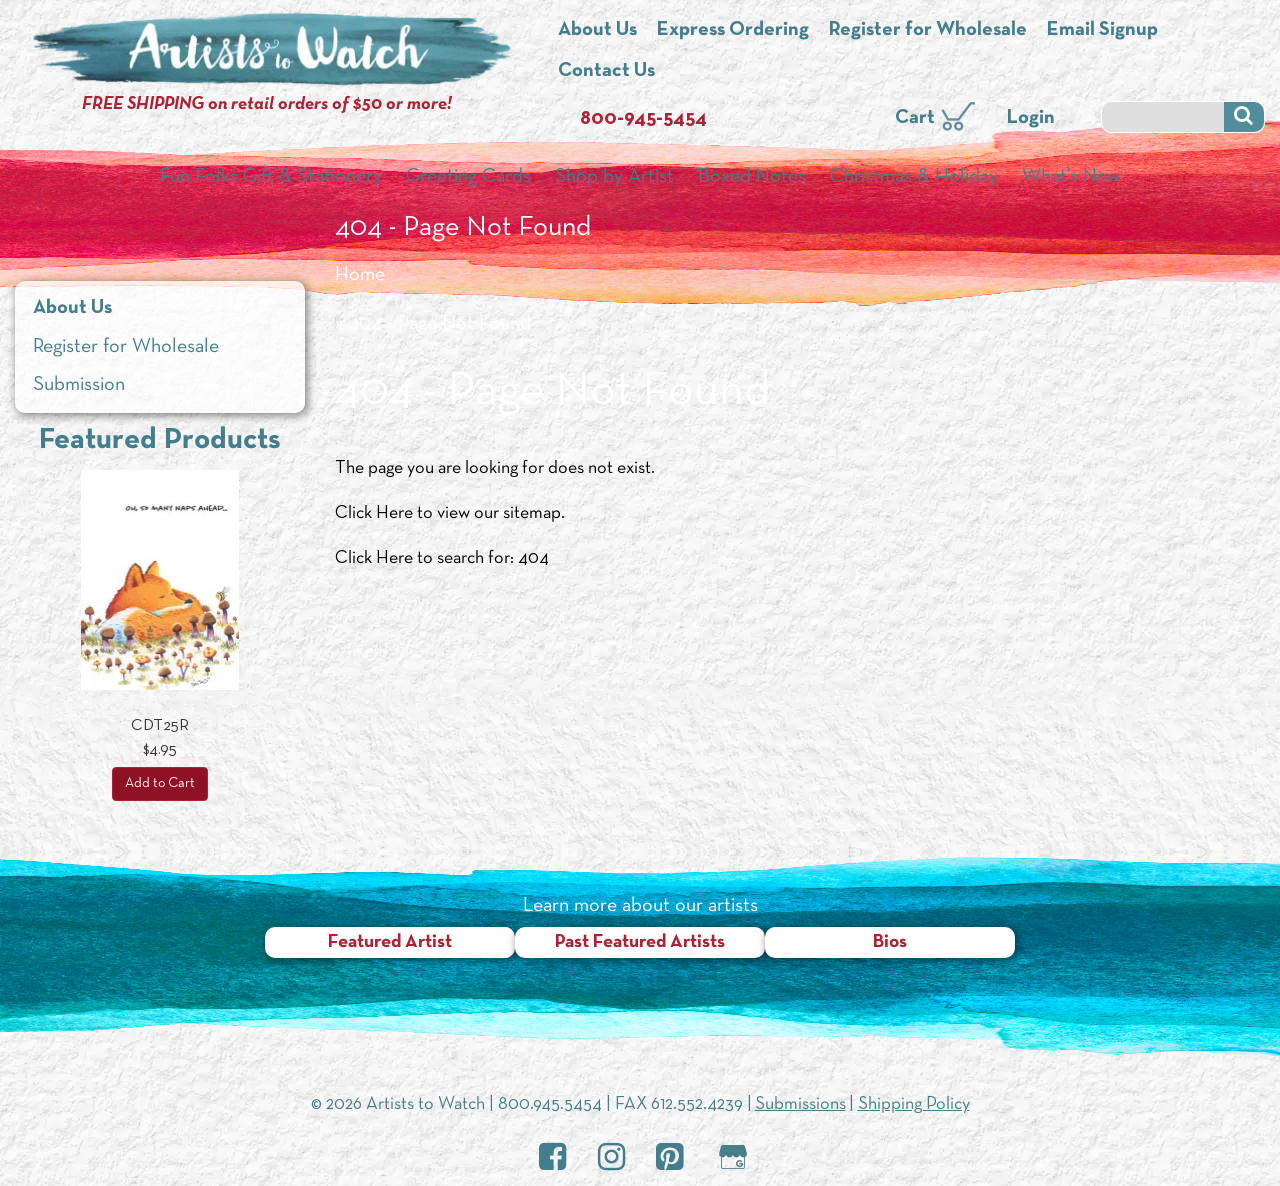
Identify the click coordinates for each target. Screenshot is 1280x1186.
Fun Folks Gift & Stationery (271, 177)
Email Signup (1102, 30)
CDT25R (160, 726)
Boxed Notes (752, 177)
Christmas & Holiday (914, 177)
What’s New (1071, 177)
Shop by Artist (614, 177)
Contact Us (606, 71)
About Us (597, 30)
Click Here (374, 513)
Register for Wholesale (928, 30)
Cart (915, 118)
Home (360, 275)
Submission (79, 385)
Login (1031, 118)
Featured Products (160, 440)
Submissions (800, 1104)
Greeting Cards (468, 177)
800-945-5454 (643, 119)
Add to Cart (160, 783)
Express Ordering (733, 30)
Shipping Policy (914, 1104)
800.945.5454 (550, 1104)
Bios (890, 942)
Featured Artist (390, 942)
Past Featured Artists (640, 942)
